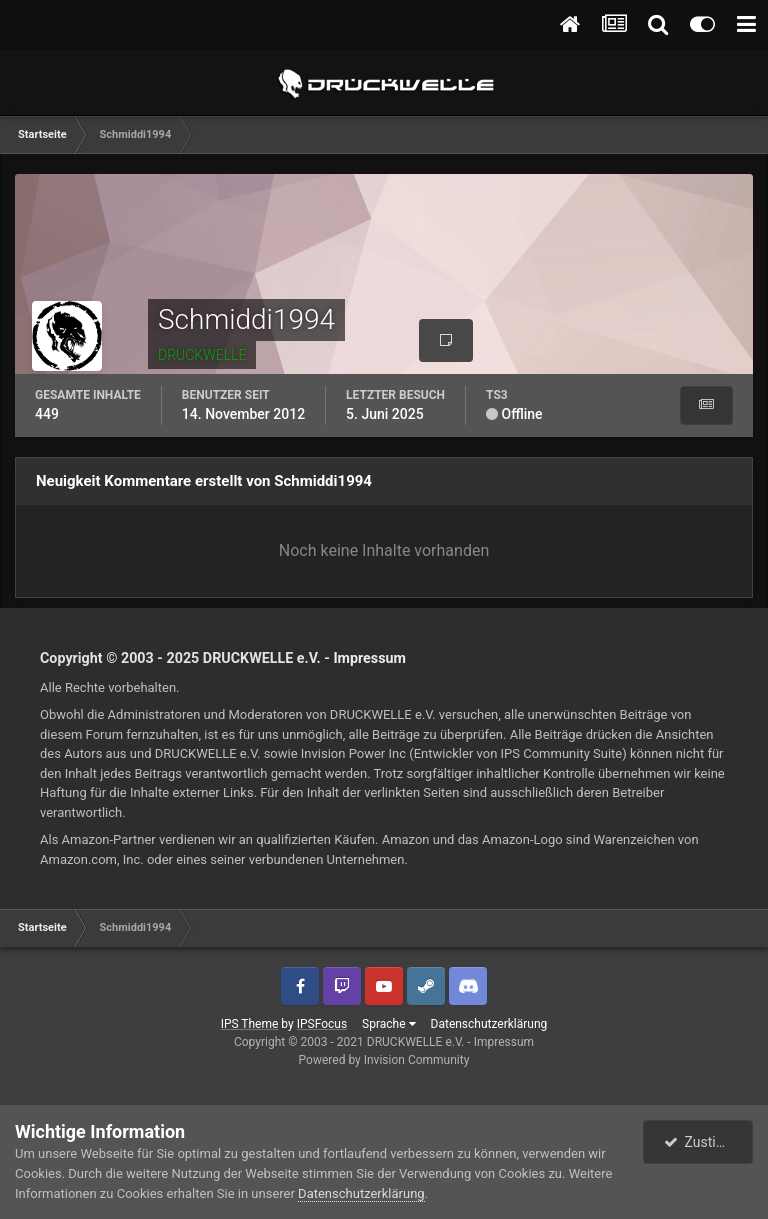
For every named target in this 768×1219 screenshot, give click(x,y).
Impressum (369, 658)
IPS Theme (250, 1024)
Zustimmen (709, 1142)
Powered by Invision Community (384, 1060)
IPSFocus (322, 1024)
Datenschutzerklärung (489, 1024)
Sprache (388, 1024)
